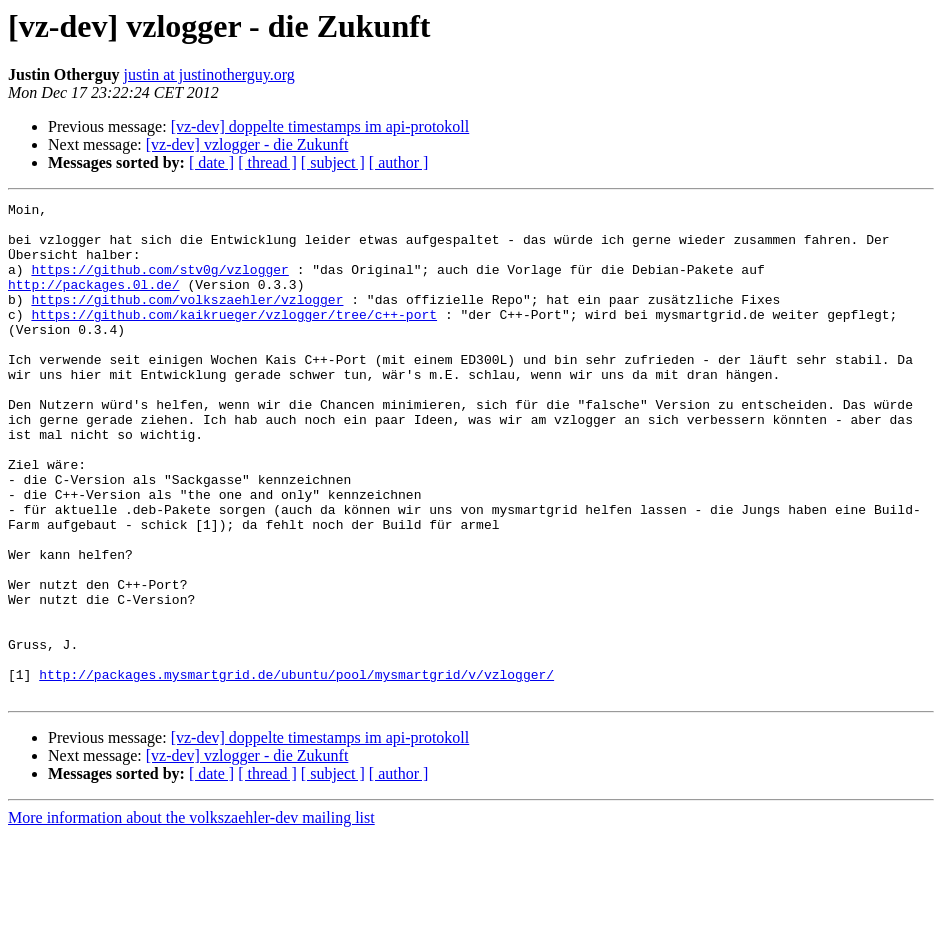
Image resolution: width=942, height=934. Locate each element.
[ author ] (399, 162)
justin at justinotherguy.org (209, 74)
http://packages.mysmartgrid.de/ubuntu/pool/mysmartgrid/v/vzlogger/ (296, 770)
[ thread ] (267, 162)
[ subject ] (333, 162)
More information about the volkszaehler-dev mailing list (191, 916)
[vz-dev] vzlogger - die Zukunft (247, 144)
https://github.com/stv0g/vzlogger (159, 284)
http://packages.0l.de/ (94, 302)
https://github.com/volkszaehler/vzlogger (187, 320)
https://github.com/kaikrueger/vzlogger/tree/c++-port (234, 338)
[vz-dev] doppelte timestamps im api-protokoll (320, 126)
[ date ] (211, 162)
